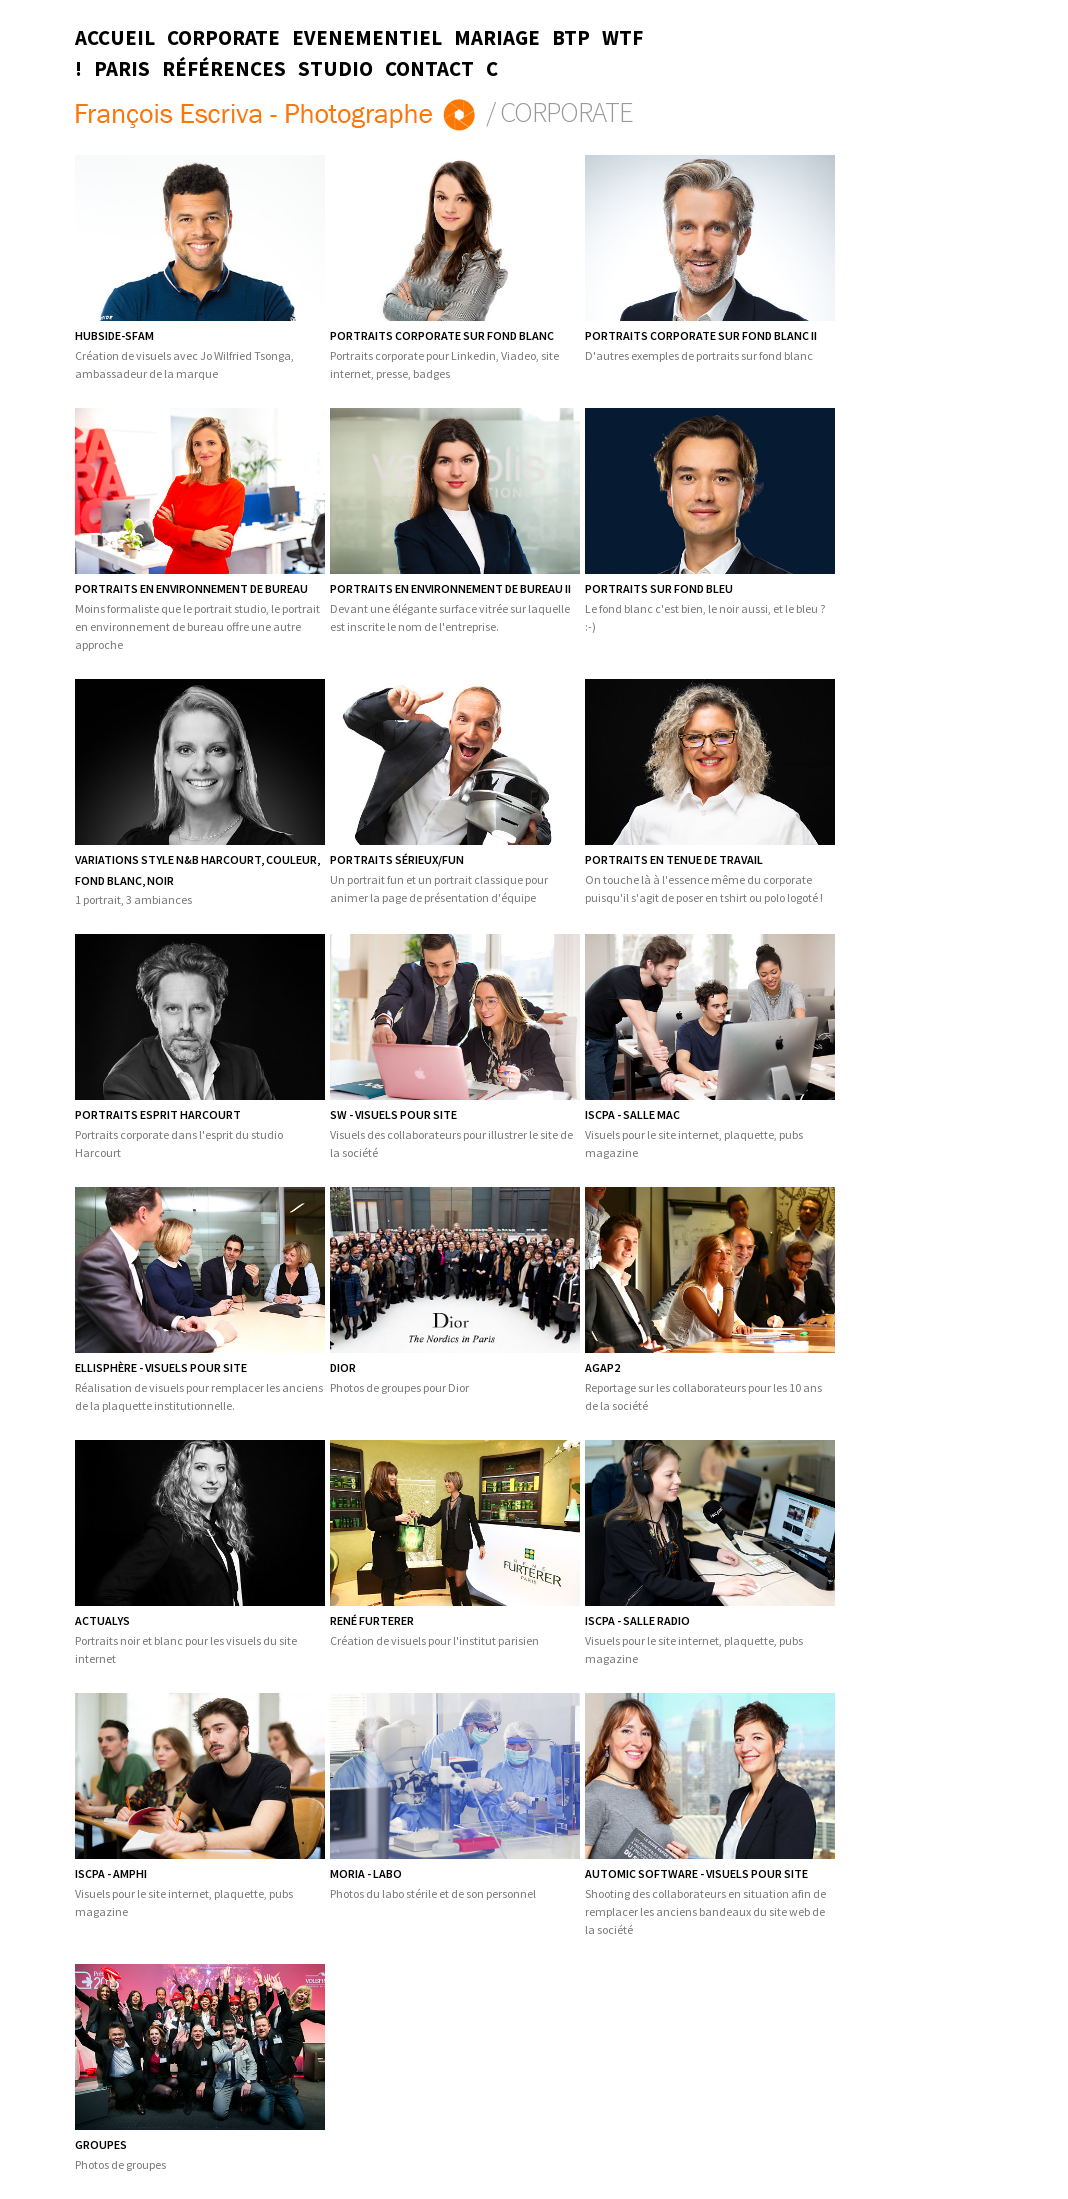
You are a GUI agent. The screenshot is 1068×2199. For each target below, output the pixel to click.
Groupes (101, 2144)
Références (224, 69)
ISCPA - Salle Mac (632, 1114)
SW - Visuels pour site (393, 1114)
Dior (343, 1367)
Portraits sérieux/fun (397, 859)
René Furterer (372, 1620)
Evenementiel (367, 38)
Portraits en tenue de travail (674, 859)
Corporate (223, 38)
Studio (335, 69)
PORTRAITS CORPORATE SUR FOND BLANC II (701, 335)
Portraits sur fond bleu (659, 588)
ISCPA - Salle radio (637, 1620)
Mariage (497, 38)
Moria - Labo (366, 1873)
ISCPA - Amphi (111, 1873)
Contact (429, 69)
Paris (122, 69)
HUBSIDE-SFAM (114, 335)
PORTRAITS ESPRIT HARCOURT (158, 1114)
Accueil (115, 38)
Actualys (102, 1620)
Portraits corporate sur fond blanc (442, 335)
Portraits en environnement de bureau (191, 588)
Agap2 (602, 1367)
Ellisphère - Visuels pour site (161, 1367)
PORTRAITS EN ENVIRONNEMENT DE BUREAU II (450, 588)
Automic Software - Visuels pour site (696, 1873)
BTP (571, 38)
